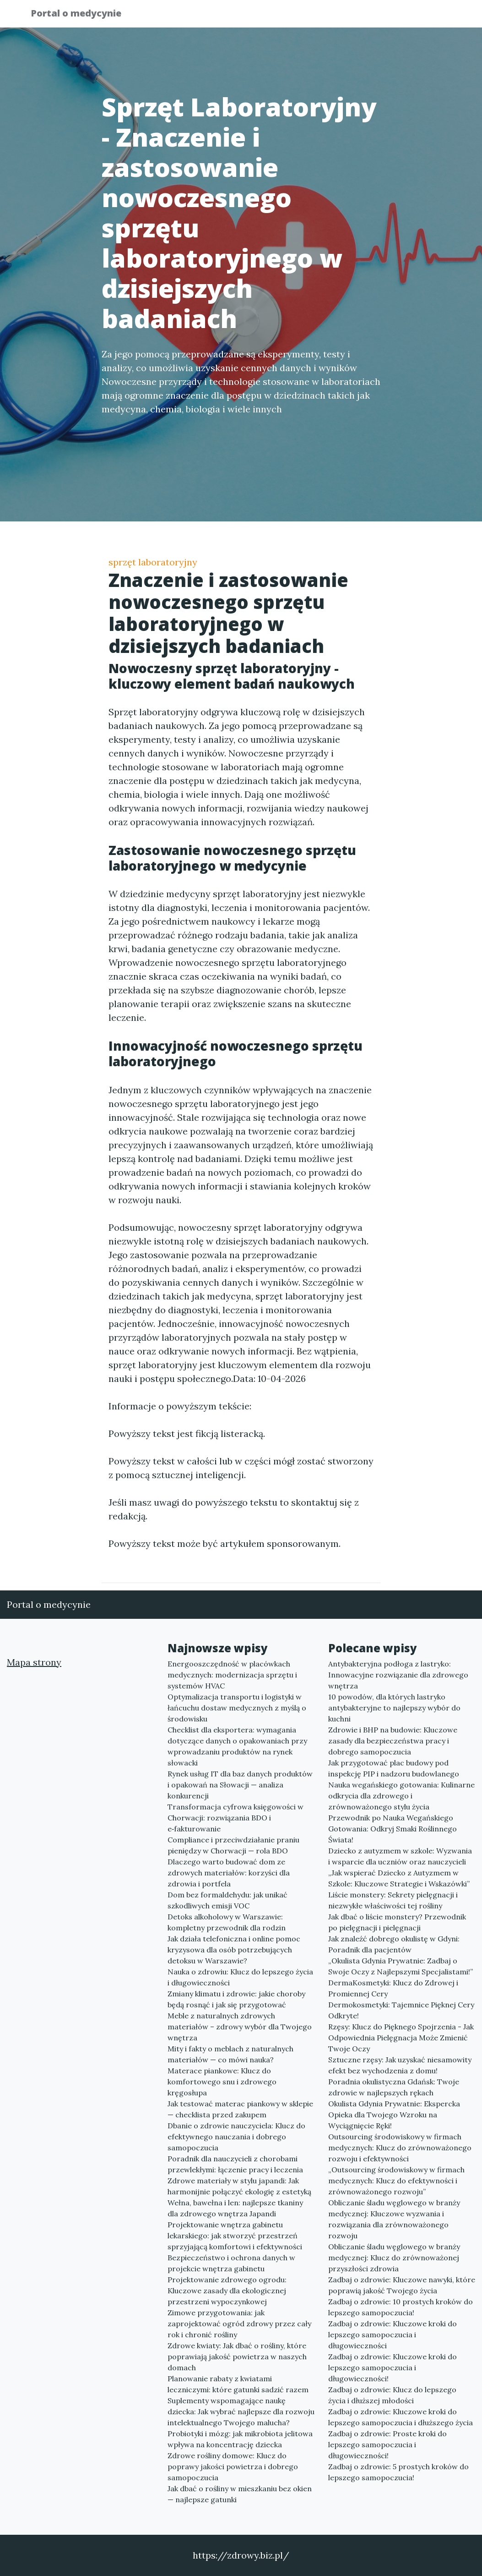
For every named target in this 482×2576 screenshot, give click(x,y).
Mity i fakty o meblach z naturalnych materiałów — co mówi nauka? (230, 2054)
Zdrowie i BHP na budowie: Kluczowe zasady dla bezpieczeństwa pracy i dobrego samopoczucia (392, 1740)
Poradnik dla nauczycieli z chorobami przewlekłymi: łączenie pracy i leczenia (235, 2164)
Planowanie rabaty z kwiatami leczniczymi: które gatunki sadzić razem (238, 2384)
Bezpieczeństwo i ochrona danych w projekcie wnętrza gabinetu (231, 2263)
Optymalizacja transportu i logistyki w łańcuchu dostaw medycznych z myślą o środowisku (237, 1707)
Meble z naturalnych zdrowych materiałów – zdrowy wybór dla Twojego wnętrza (240, 2026)
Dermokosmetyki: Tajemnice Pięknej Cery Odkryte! (401, 2010)
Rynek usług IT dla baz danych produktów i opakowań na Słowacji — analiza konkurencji (240, 1784)
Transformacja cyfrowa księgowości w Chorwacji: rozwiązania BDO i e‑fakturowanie (235, 1817)
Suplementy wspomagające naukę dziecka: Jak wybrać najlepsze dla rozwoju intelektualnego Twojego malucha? (241, 2411)
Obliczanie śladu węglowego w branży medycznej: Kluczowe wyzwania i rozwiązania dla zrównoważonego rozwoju (394, 2219)
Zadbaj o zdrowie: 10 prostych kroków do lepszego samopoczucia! (400, 2307)
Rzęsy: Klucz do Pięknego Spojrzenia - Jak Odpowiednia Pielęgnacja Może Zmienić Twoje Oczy (401, 2037)
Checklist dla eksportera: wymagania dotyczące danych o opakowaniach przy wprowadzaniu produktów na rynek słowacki (237, 1746)
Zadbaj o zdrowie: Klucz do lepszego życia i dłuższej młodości (392, 2395)
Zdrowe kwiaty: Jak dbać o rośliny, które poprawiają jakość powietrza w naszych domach (237, 2356)
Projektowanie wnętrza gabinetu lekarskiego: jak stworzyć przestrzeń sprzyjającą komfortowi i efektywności (235, 2235)
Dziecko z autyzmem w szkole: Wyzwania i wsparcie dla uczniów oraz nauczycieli (400, 1856)
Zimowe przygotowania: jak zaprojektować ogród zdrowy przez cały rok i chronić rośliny (239, 2323)
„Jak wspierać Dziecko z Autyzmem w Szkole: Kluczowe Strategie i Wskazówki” (399, 1878)
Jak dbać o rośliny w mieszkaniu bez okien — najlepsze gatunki (240, 2494)
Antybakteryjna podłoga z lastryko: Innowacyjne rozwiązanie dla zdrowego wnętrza (398, 1674)
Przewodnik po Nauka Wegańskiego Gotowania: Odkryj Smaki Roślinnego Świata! (392, 1828)
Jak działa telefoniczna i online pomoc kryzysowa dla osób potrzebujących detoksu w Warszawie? (234, 1949)
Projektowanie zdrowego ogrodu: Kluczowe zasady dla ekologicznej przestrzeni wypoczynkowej (227, 2290)
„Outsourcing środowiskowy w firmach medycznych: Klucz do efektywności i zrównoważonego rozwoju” (396, 2180)
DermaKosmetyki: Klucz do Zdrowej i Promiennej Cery (393, 1988)
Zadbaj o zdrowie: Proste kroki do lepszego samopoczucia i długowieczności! (387, 2444)
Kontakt (429, 16)
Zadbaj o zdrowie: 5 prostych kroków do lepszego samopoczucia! (398, 2472)
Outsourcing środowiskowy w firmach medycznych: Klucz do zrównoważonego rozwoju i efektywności (399, 2147)
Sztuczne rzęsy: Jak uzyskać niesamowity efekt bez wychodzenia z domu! (399, 2065)
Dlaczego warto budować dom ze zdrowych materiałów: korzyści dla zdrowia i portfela (229, 1872)
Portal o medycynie (83, 15)
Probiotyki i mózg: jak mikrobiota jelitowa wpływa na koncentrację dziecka (240, 2439)
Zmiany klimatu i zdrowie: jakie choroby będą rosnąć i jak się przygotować (236, 1999)
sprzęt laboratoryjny (152, 562)
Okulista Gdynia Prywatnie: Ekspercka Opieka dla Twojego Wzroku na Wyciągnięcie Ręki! (394, 2114)
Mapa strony (34, 1662)
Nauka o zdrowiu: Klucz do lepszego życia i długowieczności (240, 1977)
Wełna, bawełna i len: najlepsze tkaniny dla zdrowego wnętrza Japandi (235, 2208)
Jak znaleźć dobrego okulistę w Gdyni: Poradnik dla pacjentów (394, 1944)
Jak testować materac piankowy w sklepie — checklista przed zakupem (240, 2109)
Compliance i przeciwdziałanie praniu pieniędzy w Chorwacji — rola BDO (233, 1845)
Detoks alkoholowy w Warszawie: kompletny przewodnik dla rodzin (227, 1922)
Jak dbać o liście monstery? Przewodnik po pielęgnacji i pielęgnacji (397, 1922)
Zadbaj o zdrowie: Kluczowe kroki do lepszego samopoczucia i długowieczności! (392, 2367)
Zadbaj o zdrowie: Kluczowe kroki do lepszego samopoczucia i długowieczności (392, 2334)
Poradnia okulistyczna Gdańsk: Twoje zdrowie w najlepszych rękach (393, 2087)
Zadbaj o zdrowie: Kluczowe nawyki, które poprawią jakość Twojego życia (401, 2285)
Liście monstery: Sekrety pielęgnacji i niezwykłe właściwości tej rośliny (393, 1900)
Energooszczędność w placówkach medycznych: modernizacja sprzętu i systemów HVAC (232, 1674)
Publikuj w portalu (309, 16)
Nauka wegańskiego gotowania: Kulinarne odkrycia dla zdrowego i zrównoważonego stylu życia (401, 1795)
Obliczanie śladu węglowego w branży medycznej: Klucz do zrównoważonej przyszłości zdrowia (394, 2257)
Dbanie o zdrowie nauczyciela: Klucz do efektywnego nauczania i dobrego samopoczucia (236, 2136)
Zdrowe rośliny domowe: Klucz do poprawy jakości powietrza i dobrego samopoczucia (233, 2466)
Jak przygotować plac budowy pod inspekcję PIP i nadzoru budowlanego (393, 1768)
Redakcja (379, 16)
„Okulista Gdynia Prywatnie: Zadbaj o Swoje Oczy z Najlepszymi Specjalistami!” (400, 1966)
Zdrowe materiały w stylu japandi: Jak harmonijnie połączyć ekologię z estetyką (239, 2186)
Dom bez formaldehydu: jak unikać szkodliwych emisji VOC (227, 1900)
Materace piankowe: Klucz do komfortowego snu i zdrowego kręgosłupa (222, 2081)
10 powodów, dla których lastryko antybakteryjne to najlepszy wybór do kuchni (394, 1707)
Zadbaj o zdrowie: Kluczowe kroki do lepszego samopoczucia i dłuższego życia (400, 2417)
